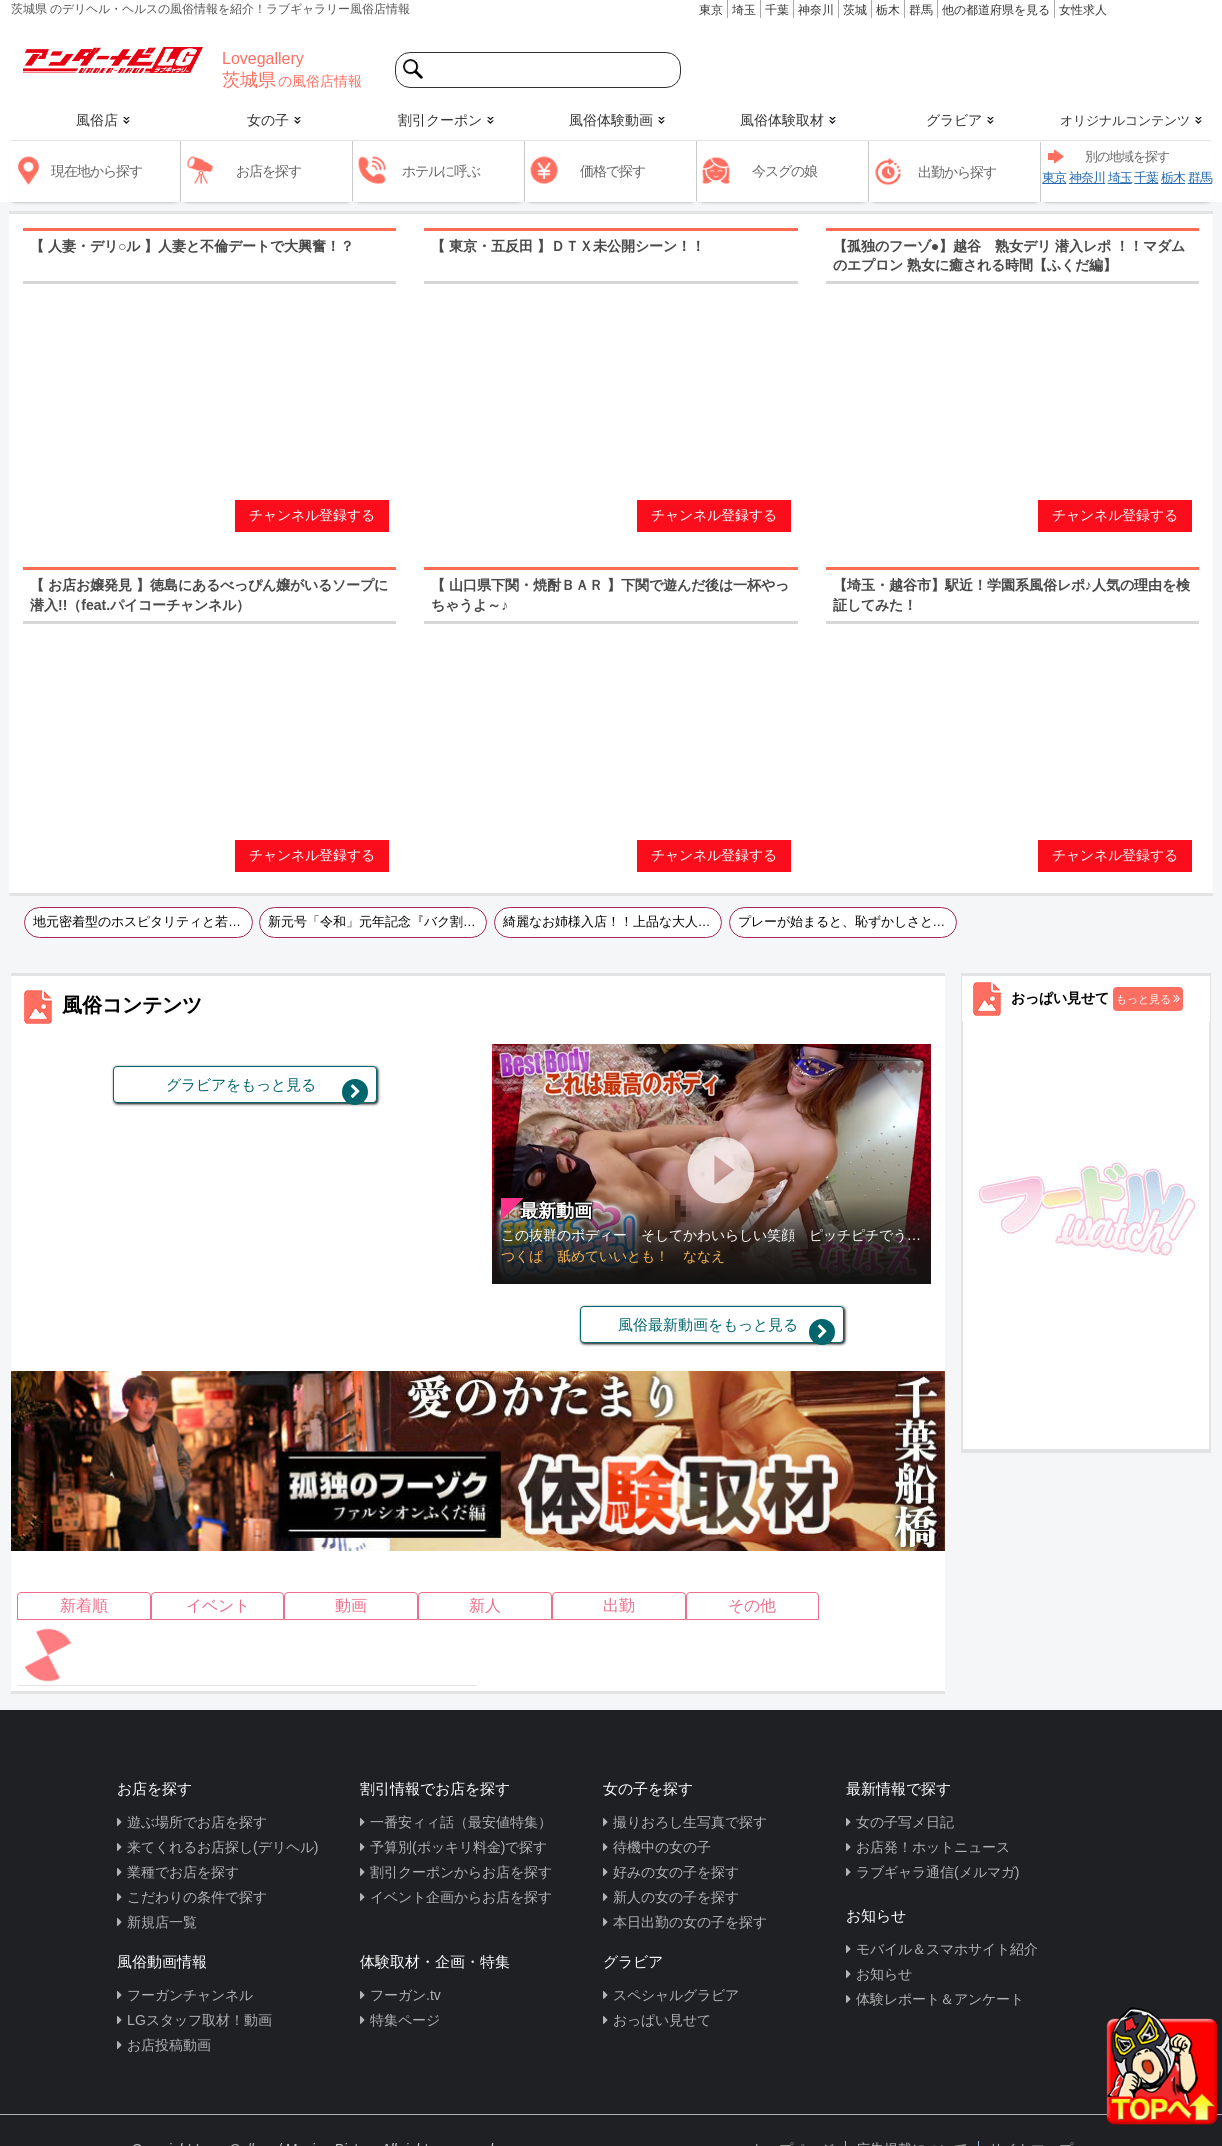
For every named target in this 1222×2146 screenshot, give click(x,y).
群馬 (921, 10)
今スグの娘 (784, 171)
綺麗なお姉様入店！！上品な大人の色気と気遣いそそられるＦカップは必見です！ (612, 922)
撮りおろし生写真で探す (690, 1822)
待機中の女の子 (662, 1847)
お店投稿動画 (169, 2045)
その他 (752, 1605)
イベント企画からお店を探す (461, 1897)
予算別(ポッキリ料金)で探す (458, 1847)
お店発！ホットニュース (933, 1847)
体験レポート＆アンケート (940, 1999)
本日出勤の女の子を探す (690, 1922)
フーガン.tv (405, 1995)
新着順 (84, 1605)
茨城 (855, 10)
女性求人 (1083, 10)
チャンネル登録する (312, 515)
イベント (218, 1605)
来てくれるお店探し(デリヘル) (222, 1847)
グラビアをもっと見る (241, 1084)
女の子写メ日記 (905, 1822)
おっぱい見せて (662, 2020)
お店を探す (268, 171)
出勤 (619, 1605)
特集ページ (405, 2020)
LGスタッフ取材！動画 (199, 2020)
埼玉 (744, 10)
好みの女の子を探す (676, 1872)
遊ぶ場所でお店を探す (197, 1822)
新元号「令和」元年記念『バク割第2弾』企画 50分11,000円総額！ (377, 922)
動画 (351, 1605)
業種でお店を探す (183, 1872)
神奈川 (816, 10)
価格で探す (612, 171)
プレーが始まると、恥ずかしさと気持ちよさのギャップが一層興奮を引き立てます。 (847, 922)
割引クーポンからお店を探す (461, 1872)
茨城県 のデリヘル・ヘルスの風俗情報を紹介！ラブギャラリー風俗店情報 (210, 9)
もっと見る (1143, 999)
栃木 (888, 10)
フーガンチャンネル (190, 1995)
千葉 (777, 10)
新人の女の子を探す (676, 1897)
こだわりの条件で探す (197, 1897)
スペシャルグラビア (676, 1995)
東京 (711, 10)
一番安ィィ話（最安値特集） (461, 1822)
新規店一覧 (162, 1922)
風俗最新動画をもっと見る (708, 1324)
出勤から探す (957, 172)
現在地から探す (96, 171)
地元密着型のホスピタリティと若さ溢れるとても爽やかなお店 (142, 922)
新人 (485, 1605)
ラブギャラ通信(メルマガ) (937, 1872)
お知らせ (884, 1974)
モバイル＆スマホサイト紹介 (947, 1949)
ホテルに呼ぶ (441, 171)
